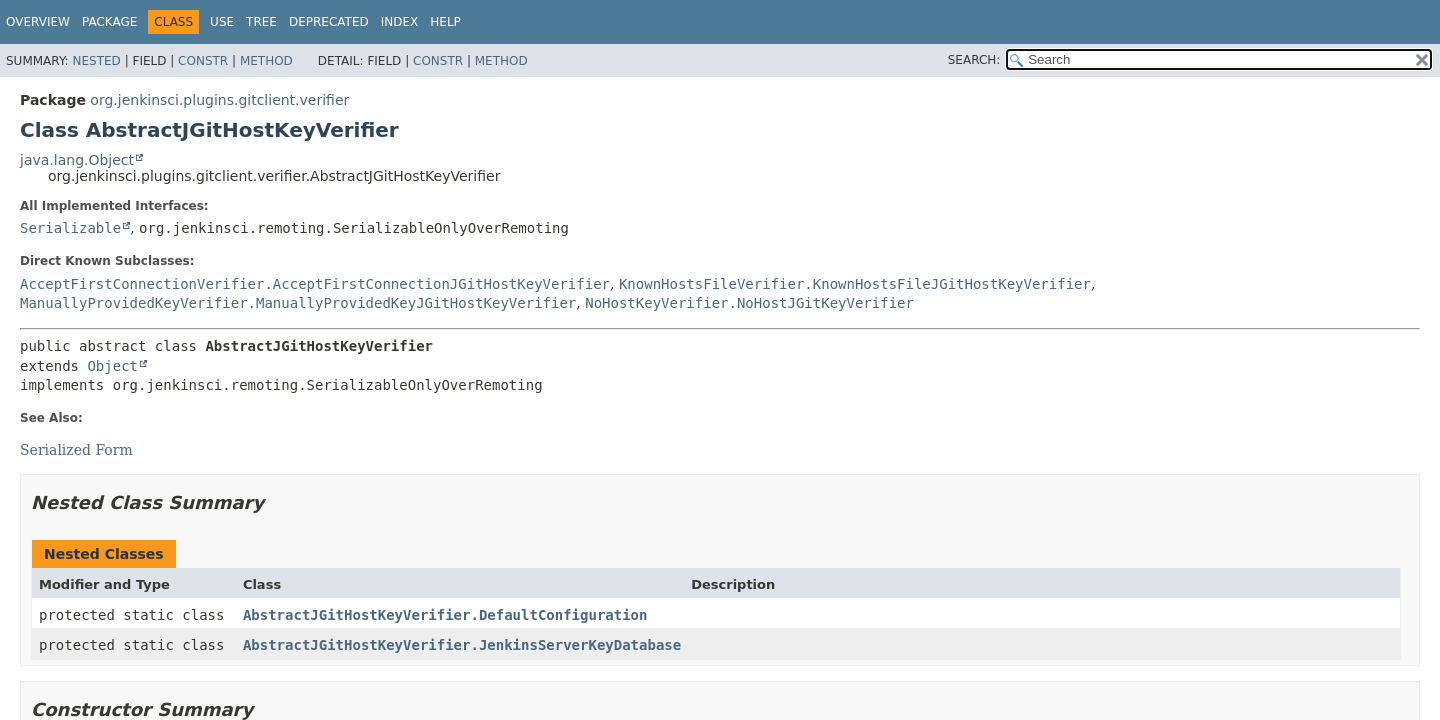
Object (112, 366)
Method (266, 61)
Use (222, 22)
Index (400, 22)
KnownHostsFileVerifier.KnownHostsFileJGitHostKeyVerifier (855, 284)
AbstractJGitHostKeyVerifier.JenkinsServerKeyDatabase (462, 645)
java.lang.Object (77, 160)
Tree (261, 22)
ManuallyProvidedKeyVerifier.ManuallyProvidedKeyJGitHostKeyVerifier (298, 303)
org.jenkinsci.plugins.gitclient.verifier (219, 100)
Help (445, 22)
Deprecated (329, 22)
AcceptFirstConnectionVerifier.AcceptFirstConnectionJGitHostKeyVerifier (315, 284)
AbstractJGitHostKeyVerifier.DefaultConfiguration (445, 615)
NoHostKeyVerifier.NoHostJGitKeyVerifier (749, 303)
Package (109, 22)
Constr (203, 61)
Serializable (70, 228)
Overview (38, 22)
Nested (96, 61)
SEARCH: (974, 60)
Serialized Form (76, 450)
